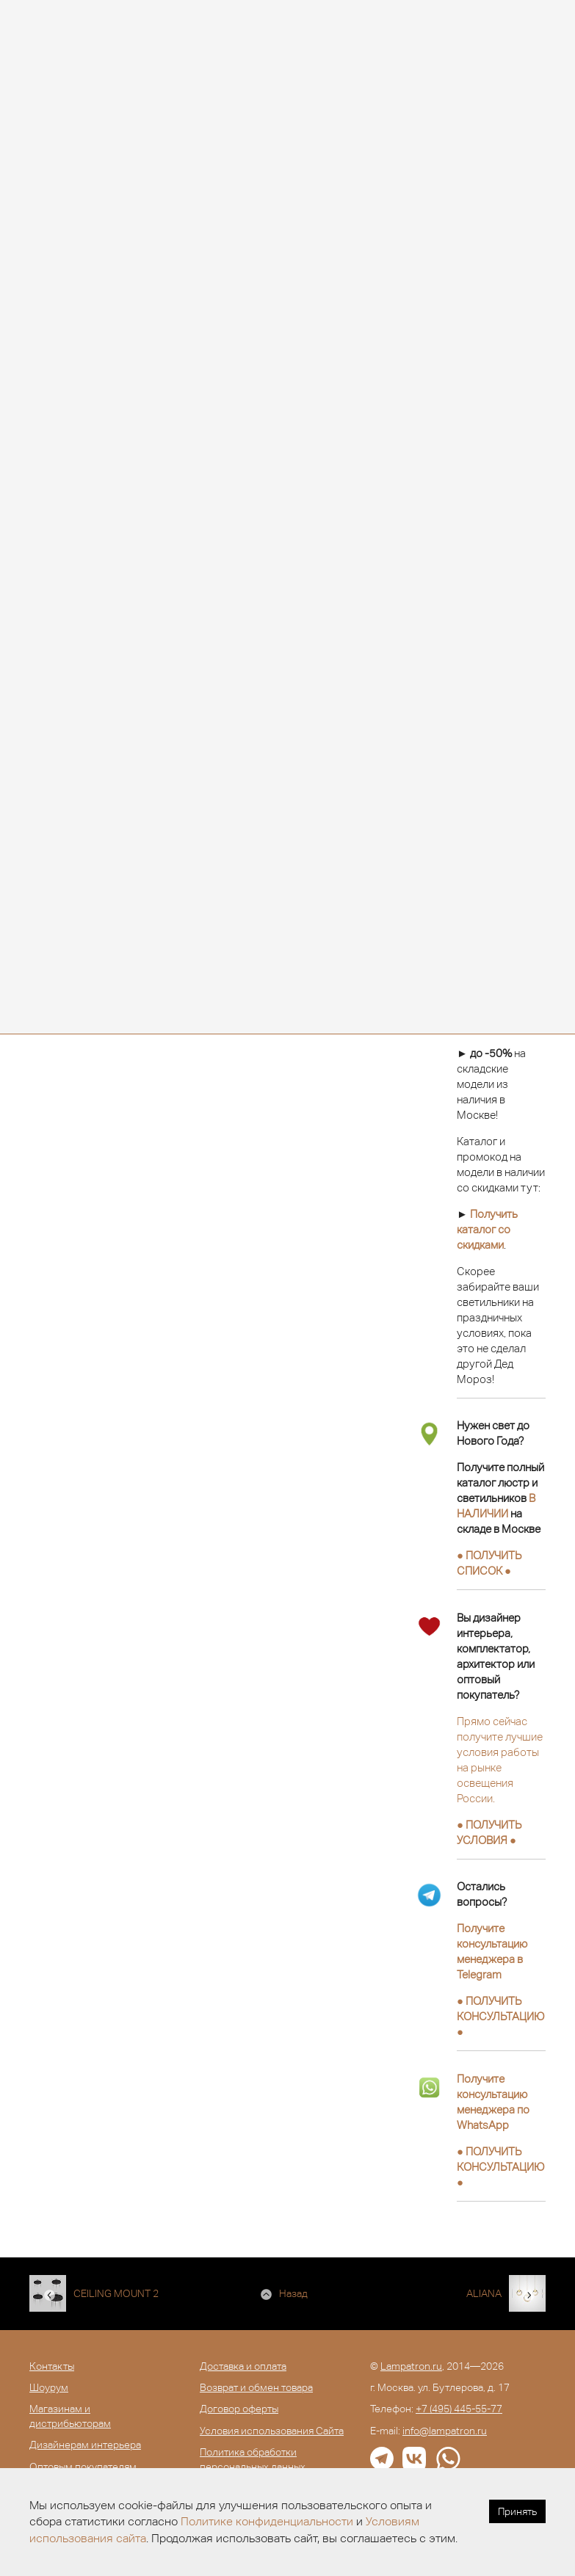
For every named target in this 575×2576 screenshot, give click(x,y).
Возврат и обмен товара (256, 2387)
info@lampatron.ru (444, 2431)
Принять (517, 2511)
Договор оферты (239, 2408)
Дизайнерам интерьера (85, 2444)
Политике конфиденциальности (267, 2521)
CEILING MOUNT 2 (116, 2293)
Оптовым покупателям (83, 2466)
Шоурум (48, 2387)
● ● (501, 2016)
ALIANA (484, 2293)
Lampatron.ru (411, 2366)
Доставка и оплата (243, 2366)
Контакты (51, 2366)
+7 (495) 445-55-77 (459, 2408)
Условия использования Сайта (272, 2431)
